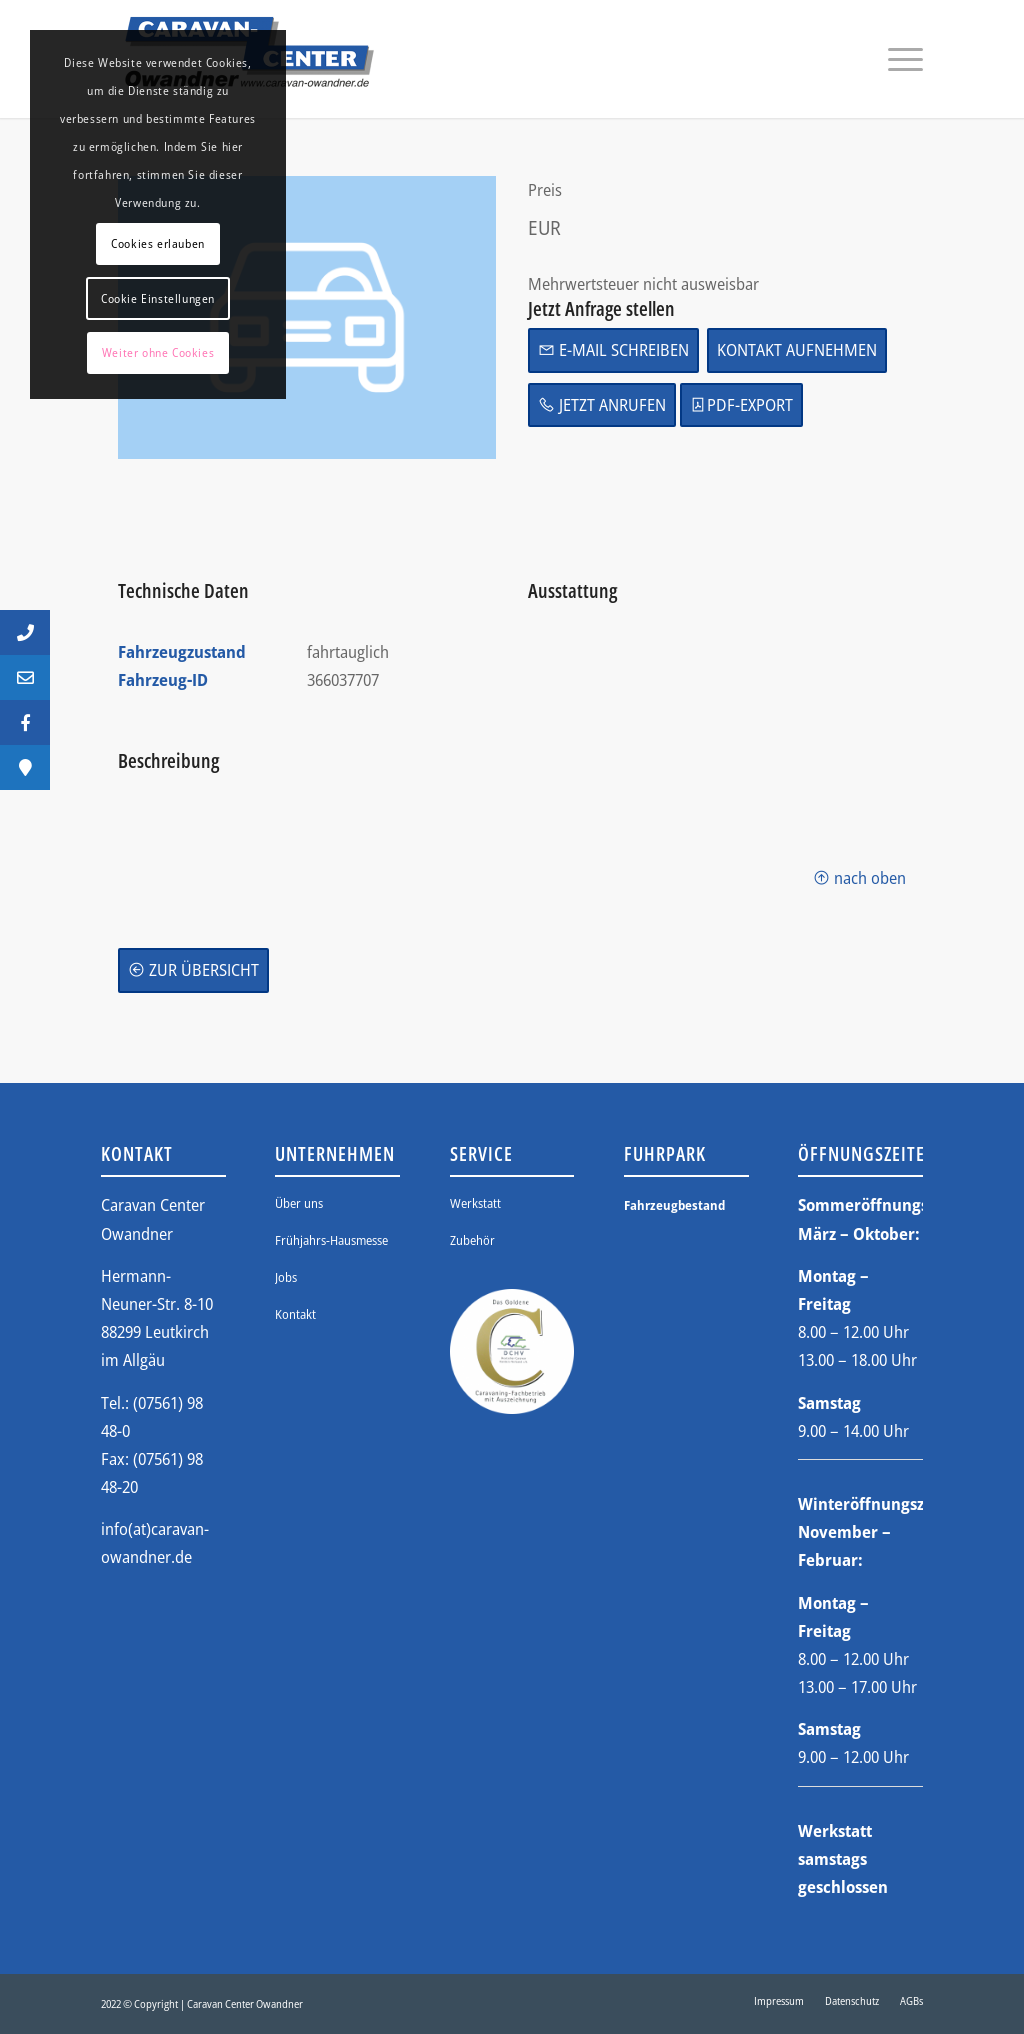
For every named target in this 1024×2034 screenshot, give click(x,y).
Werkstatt (475, 1203)
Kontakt (295, 1314)
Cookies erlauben (158, 243)
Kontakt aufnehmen (797, 349)
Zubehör (472, 1240)
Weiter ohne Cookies (158, 352)
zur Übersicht (193, 969)
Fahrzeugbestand (674, 1205)
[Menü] (899, 59)
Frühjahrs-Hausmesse (331, 1240)
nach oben (859, 877)
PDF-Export (741, 404)
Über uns (299, 1203)
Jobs (286, 1277)
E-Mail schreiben (613, 349)
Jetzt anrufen (602, 404)
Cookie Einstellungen (158, 298)
